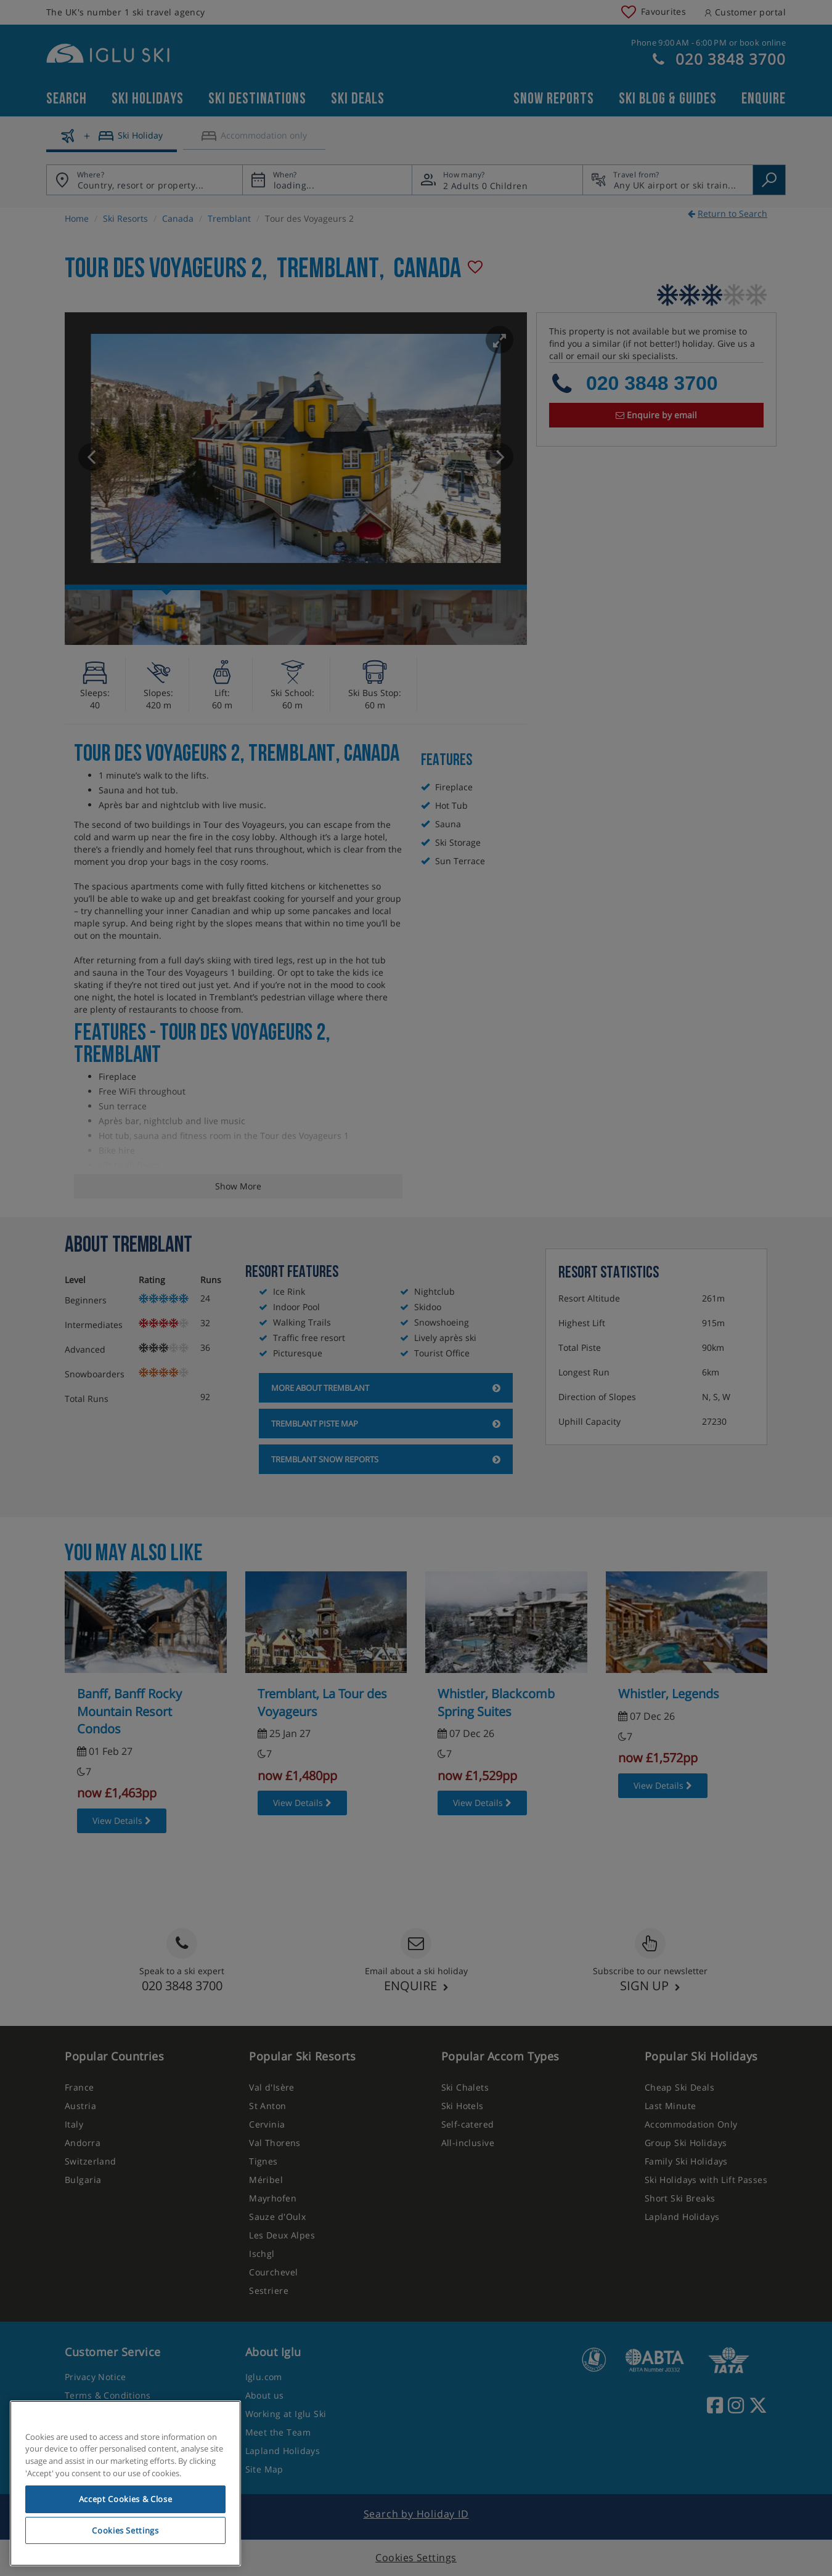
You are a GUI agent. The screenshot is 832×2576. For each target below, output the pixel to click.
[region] (125, 2483)
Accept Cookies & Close (125, 2499)
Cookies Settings (125, 2530)
